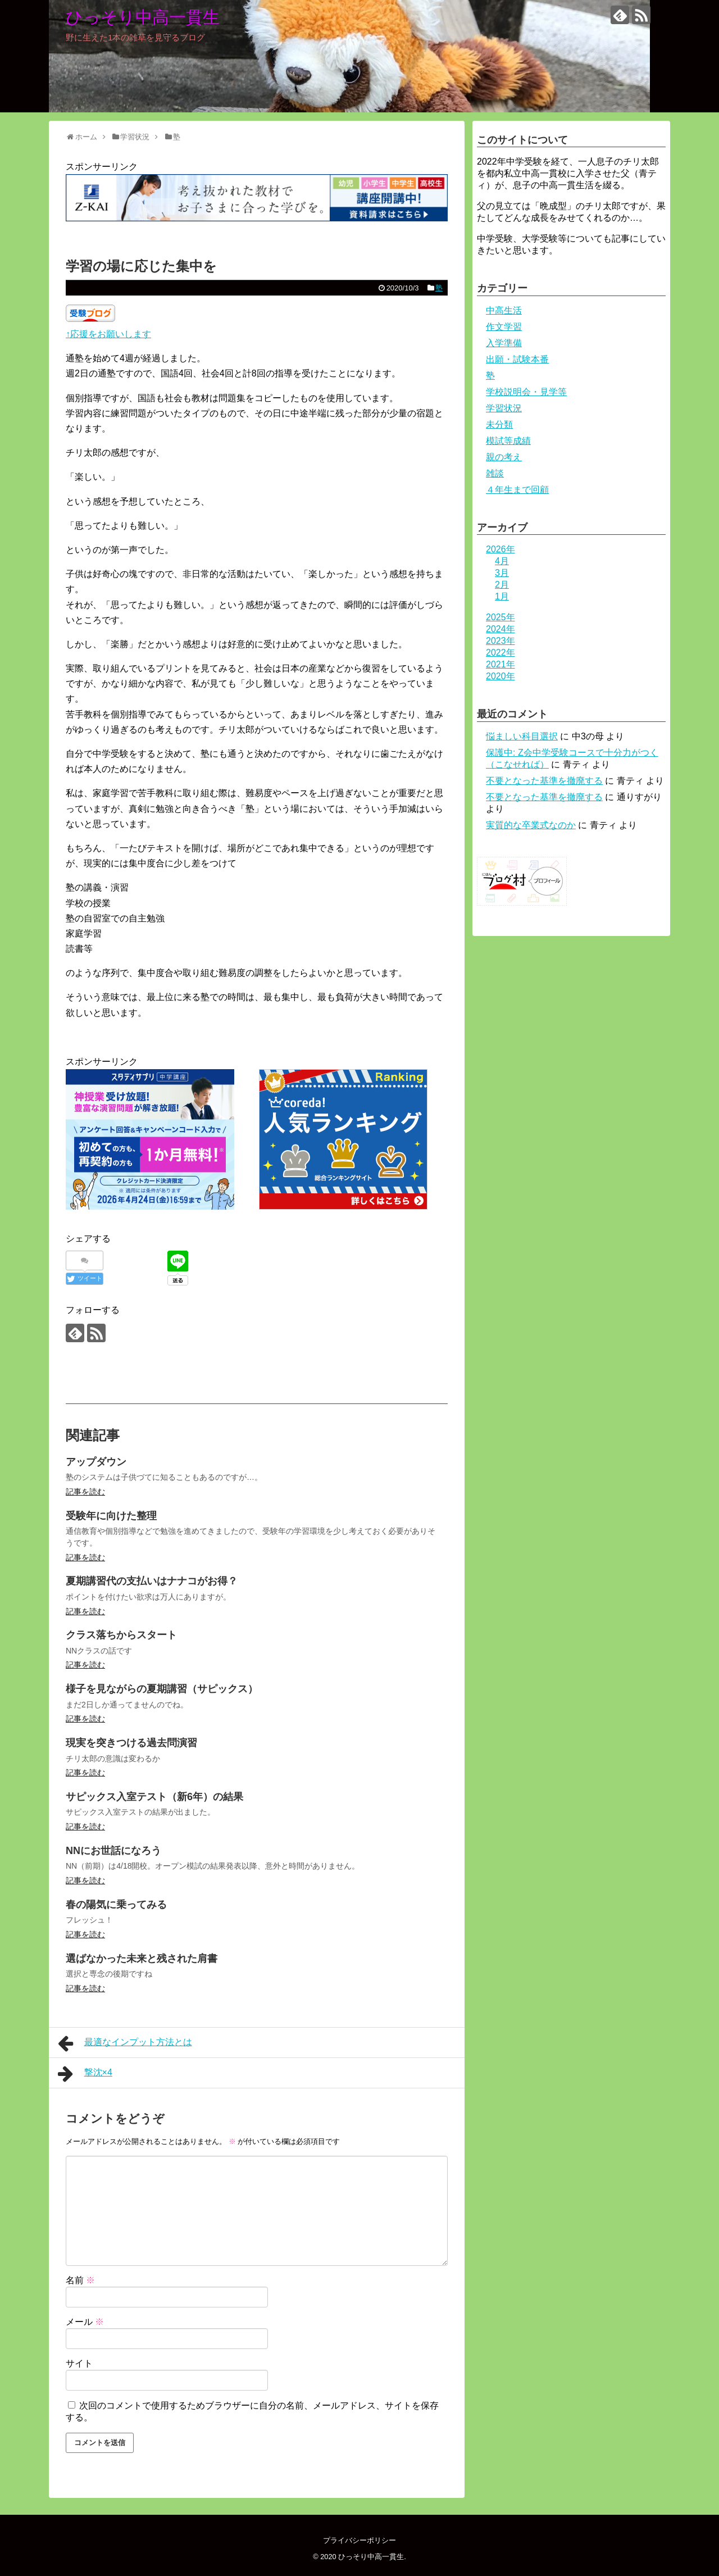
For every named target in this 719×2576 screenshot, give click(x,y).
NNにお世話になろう (113, 1850)
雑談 (495, 473)
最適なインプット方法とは (125, 2043)
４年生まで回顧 (517, 489)
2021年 (500, 664)
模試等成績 (508, 441)
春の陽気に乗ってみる (116, 1904)
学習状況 (504, 408)
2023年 (500, 641)
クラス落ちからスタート (121, 1635)
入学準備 (504, 343)
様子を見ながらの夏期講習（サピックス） (162, 1688)
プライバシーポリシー (359, 2540)
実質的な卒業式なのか (531, 825)
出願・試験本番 (517, 359)
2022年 (500, 652)
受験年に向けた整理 (111, 1515)
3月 (502, 573)
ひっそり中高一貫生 (143, 17)
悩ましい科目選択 (522, 736)
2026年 (500, 549)
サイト (79, 2363)
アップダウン (96, 1462)
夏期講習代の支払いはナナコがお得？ (152, 1581)
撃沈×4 (85, 2074)
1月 (502, 596)
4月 (502, 561)
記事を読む (85, 1491)
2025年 (500, 617)
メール (85, 2322)
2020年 (500, 676)
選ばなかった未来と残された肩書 (141, 1958)
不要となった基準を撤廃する (544, 780)
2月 (502, 584)
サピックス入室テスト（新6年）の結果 (154, 1796)
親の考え (504, 457)
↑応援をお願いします (108, 334)
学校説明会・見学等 (526, 392)
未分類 (499, 424)
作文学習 (504, 326)
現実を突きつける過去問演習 (131, 1742)
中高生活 (504, 310)
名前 (80, 2280)
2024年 (500, 629)
